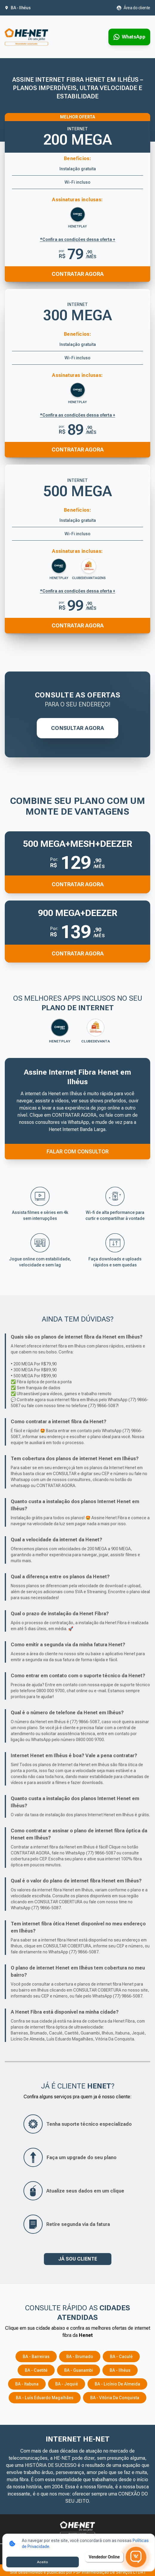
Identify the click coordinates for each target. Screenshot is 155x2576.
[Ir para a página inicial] (26, 37)
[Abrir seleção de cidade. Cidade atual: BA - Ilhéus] (17, 7)
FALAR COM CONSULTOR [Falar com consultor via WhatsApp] (78, 1151)
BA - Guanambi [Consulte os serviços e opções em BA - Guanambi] (78, 2370)
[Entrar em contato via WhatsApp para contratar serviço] (129, 37)
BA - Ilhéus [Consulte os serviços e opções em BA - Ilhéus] (120, 2370)
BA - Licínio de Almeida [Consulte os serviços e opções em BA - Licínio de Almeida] (117, 2384)
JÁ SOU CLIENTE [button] (77, 2259)
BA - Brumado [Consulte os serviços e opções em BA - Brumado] (79, 2356)
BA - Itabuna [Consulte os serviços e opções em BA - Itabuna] (27, 2384)
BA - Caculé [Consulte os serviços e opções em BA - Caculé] (121, 2356)
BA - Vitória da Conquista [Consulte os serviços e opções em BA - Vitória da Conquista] (114, 2397)
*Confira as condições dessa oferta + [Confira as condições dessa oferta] (77, 415)
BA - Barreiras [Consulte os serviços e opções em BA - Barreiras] (36, 2356)
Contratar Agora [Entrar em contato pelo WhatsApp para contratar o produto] (78, 449)
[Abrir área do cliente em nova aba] (133, 7)
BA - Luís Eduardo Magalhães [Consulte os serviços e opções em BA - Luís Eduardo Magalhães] (44, 2397)
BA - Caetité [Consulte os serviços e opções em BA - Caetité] (36, 2370)
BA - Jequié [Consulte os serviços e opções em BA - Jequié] (66, 2384)
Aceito (42, 2562)
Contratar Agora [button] (78, 884)
